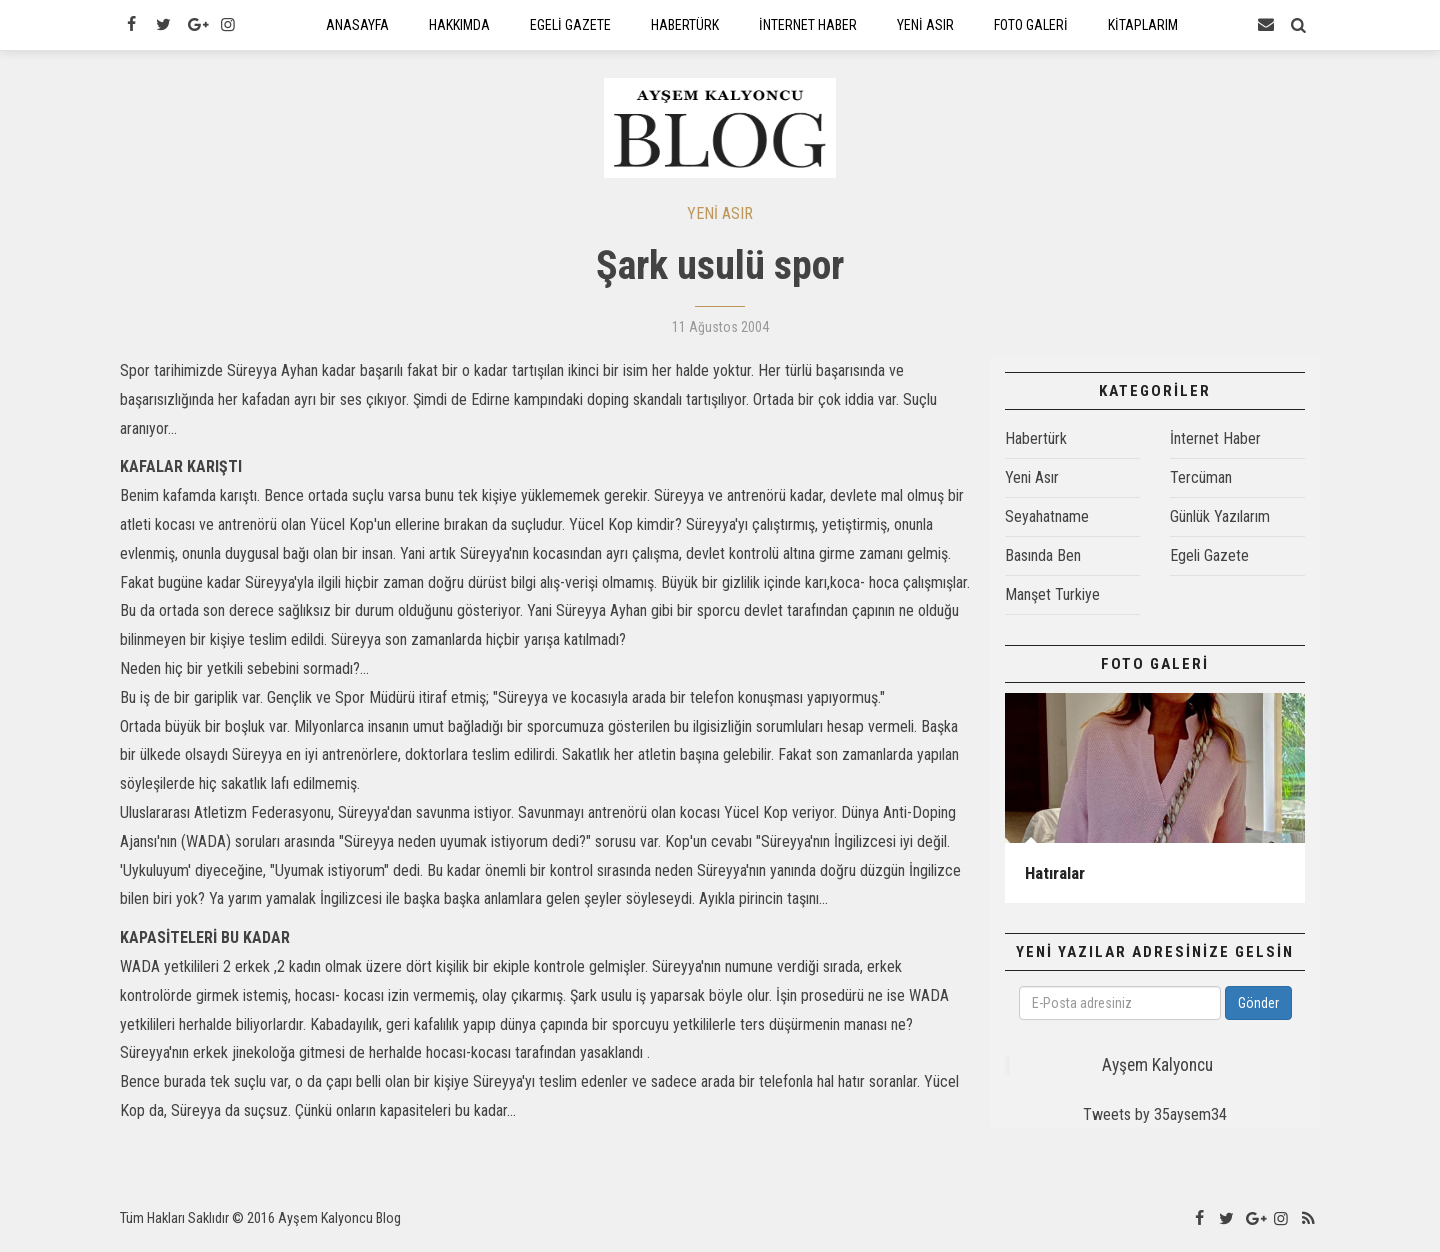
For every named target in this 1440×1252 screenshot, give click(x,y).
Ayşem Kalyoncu (1157, 1074)
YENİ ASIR (720, 222)
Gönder (1258, 1012)
